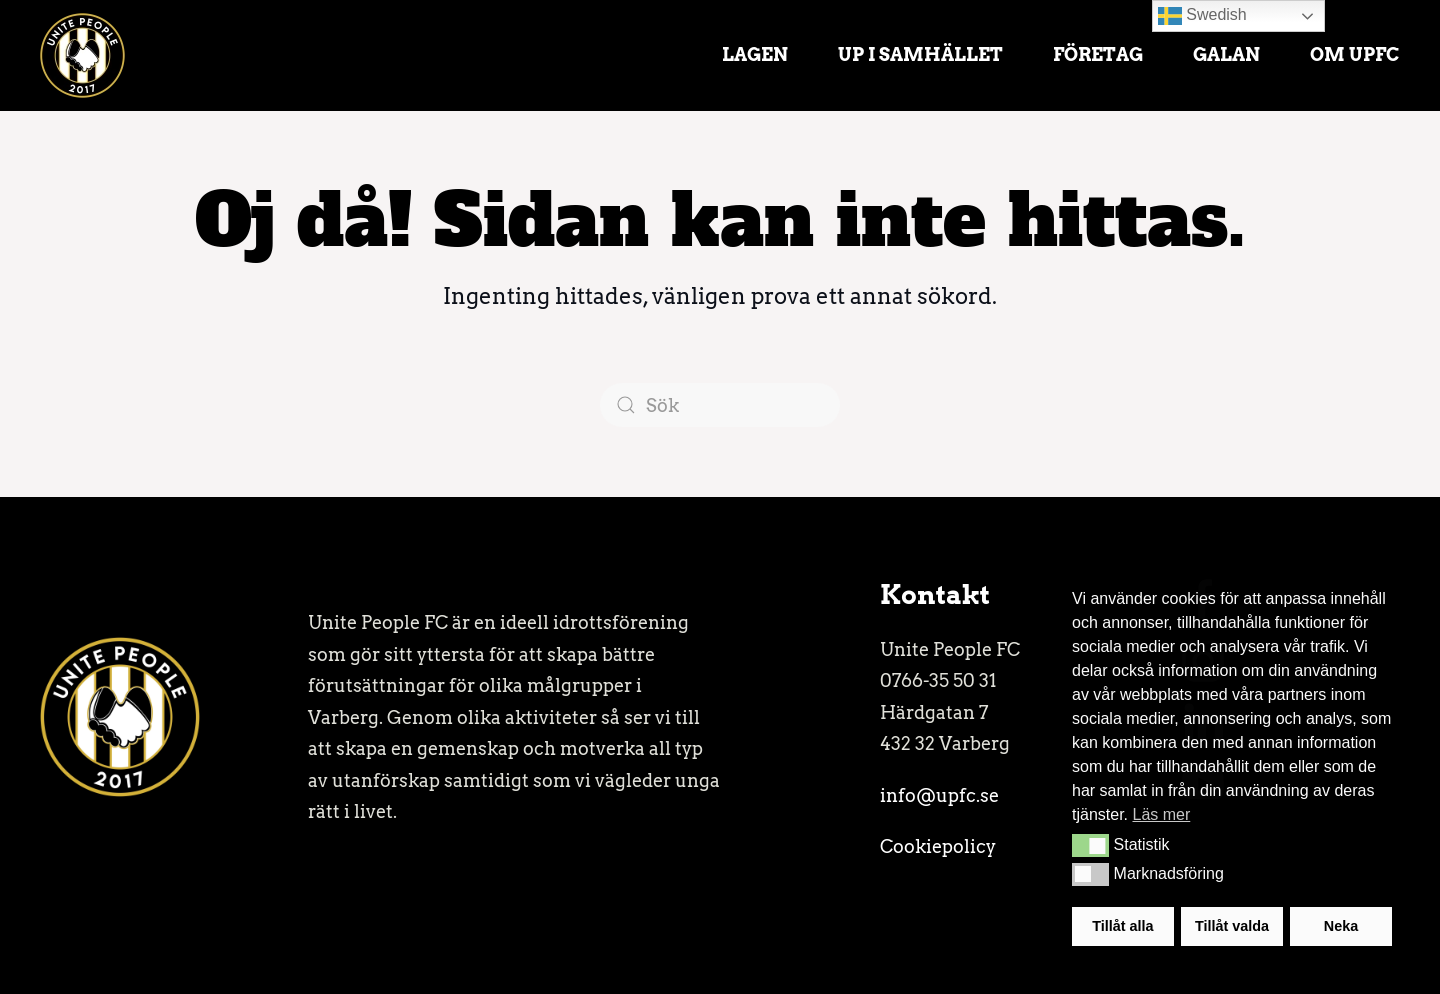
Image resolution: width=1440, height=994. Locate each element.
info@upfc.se (939, 795)
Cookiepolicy (938, 846)
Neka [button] (1341, 926)
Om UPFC (1355, 54)
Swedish (1202, 16)
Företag (1098, 54)
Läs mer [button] (1161, 814)
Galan (1226, 54)
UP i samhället (920, 54)
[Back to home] (82, 55)
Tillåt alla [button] (1122, 926)
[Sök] (720, 405)
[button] (1090, 845)
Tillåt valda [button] (1232, 926)
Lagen (755, 54)
